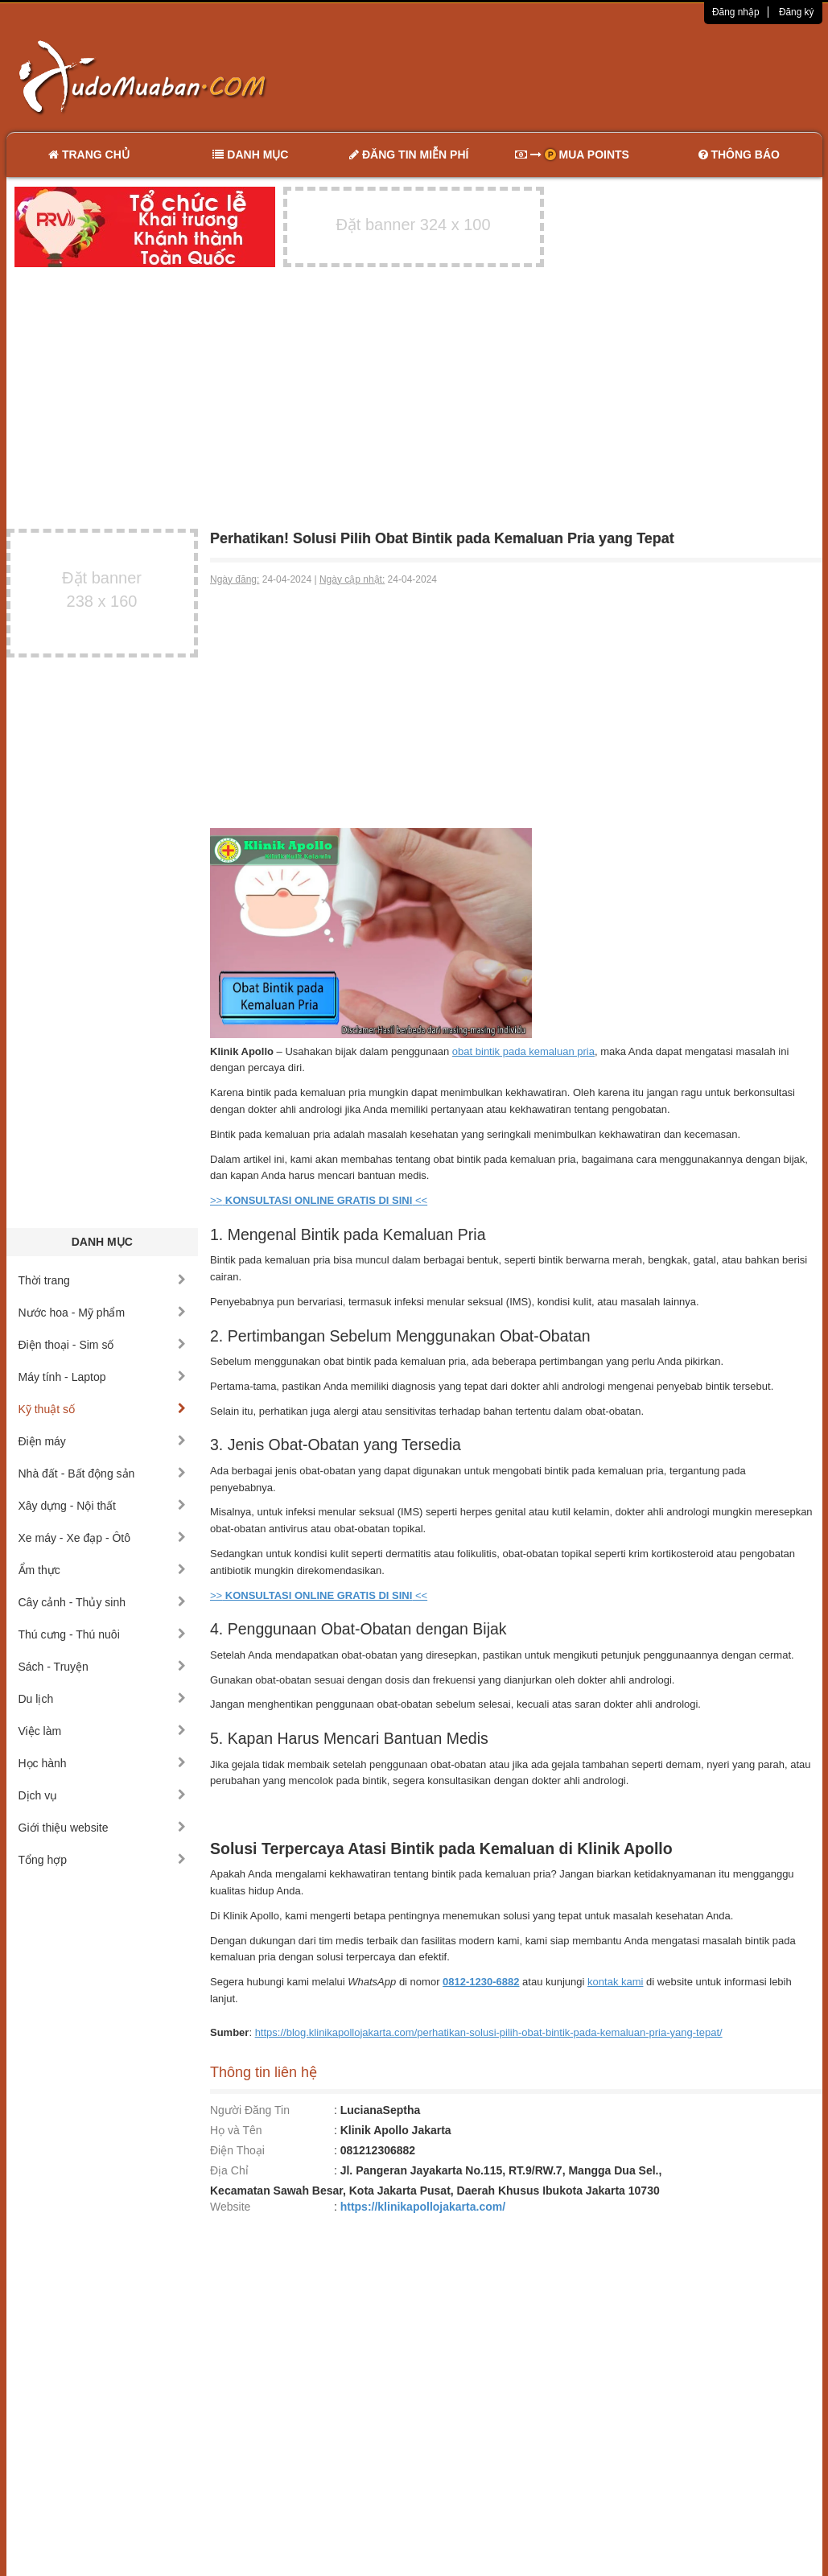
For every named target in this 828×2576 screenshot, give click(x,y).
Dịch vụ (103, 1795)
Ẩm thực (103, 1570)
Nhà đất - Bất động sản (103, 1473)
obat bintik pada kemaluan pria (523, 1051)
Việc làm (103, 1731)
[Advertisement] (583, 76)
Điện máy (103, 1441)
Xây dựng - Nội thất (103, 1505)
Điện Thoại (237, 2150)
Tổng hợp (103, 1859)
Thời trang (103, 1280)
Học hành (103, 1763)
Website (230, 2206)
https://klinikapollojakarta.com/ (422, 2206)
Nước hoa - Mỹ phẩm (103, 1312)
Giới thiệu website (103, 1827)
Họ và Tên (236, 2130)
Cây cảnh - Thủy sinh (103, 1602)
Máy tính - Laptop (103, 1376)
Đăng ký (796, 12)
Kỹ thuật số (103, 1409)
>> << (318, 1200)
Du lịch (103, 1698)
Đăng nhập (736, 12)
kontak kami (615, 1982)
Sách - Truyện (103, 1666)
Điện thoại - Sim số (103, 1344)
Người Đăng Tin (250, 2110)
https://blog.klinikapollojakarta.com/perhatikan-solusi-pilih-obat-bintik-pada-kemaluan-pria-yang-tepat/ (489, 2032)
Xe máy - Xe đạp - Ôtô (103, 1537)
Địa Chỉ (229, 2170)
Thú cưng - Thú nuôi (103, 1634)
